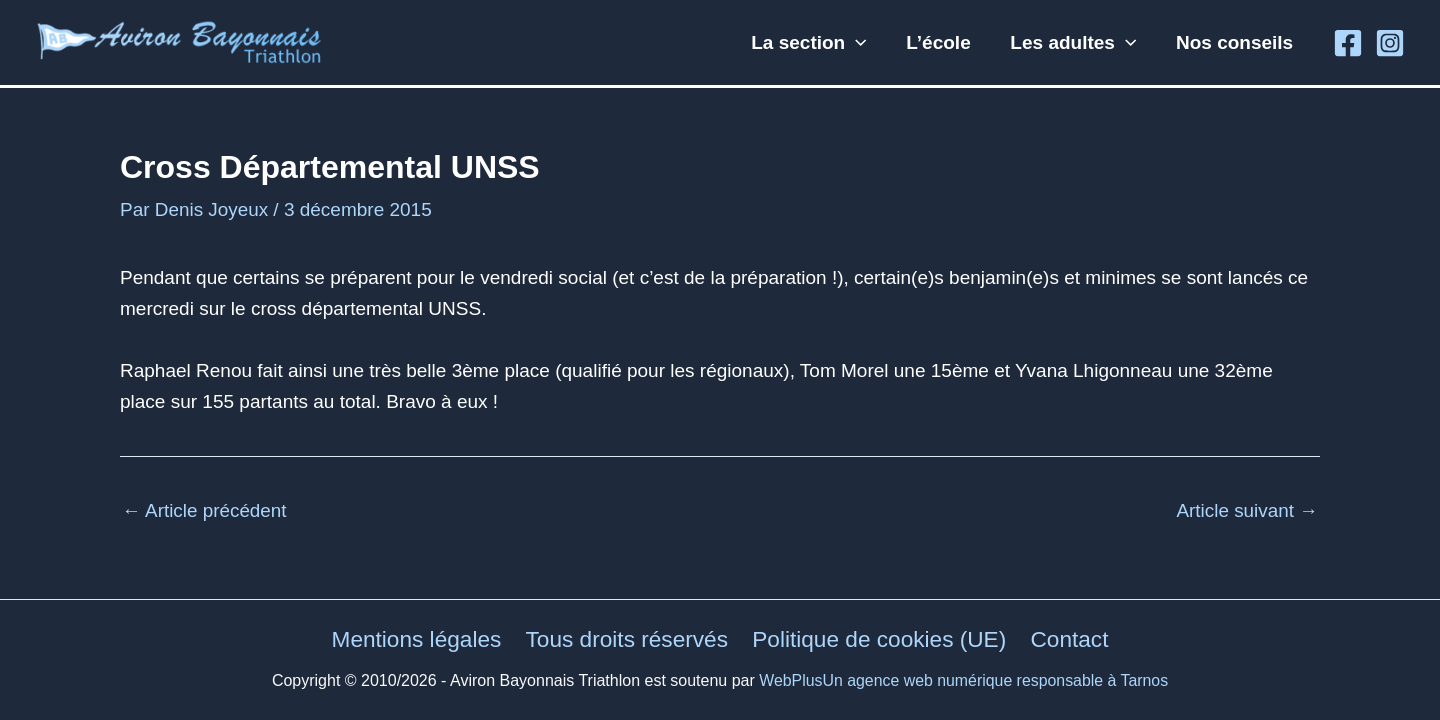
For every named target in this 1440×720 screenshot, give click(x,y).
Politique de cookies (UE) (880, 639)
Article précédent (205, 510)
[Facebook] (1348, 43)
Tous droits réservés (627, 639)
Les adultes (1076, 42)
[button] (861, 42)
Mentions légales (416, 639)
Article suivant (1246, 510)
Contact (1069, 639)
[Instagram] (1390, 43)
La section (814, 42)
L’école (942, 42)
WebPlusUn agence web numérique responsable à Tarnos (964, 680)
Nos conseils (1235, 42)
